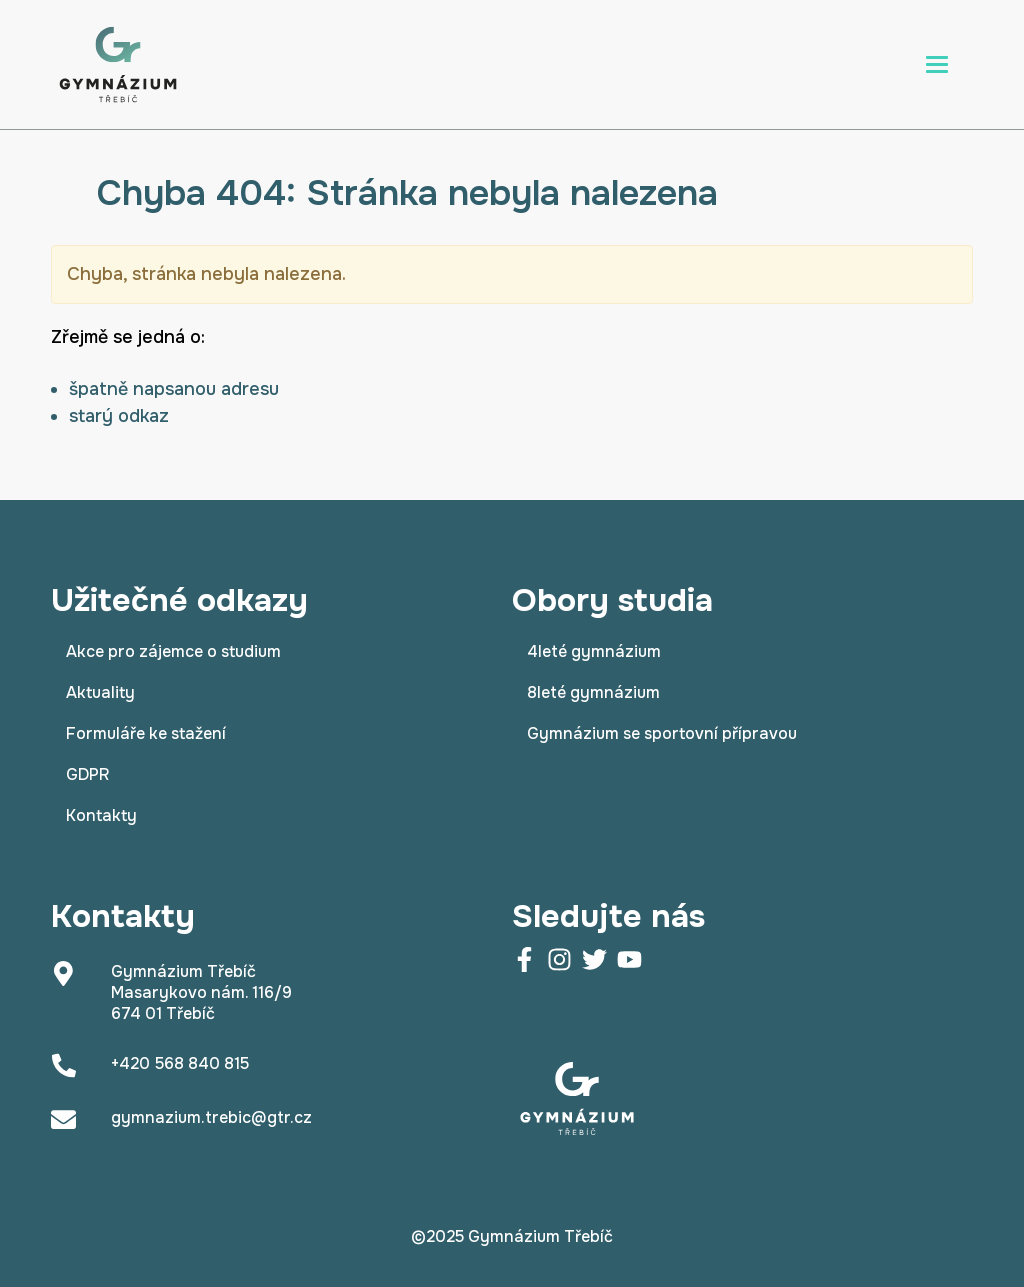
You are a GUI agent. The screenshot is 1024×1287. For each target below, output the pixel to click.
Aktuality (100, 692)
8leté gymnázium (593, 692)
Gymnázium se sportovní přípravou (662, 733)
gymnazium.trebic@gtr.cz (211, 1117)
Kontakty (101, 815)
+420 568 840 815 (180, 1063)
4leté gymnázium (594, 651)
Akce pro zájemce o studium (173, 651)
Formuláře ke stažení (146, 733)
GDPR (87, 774)
